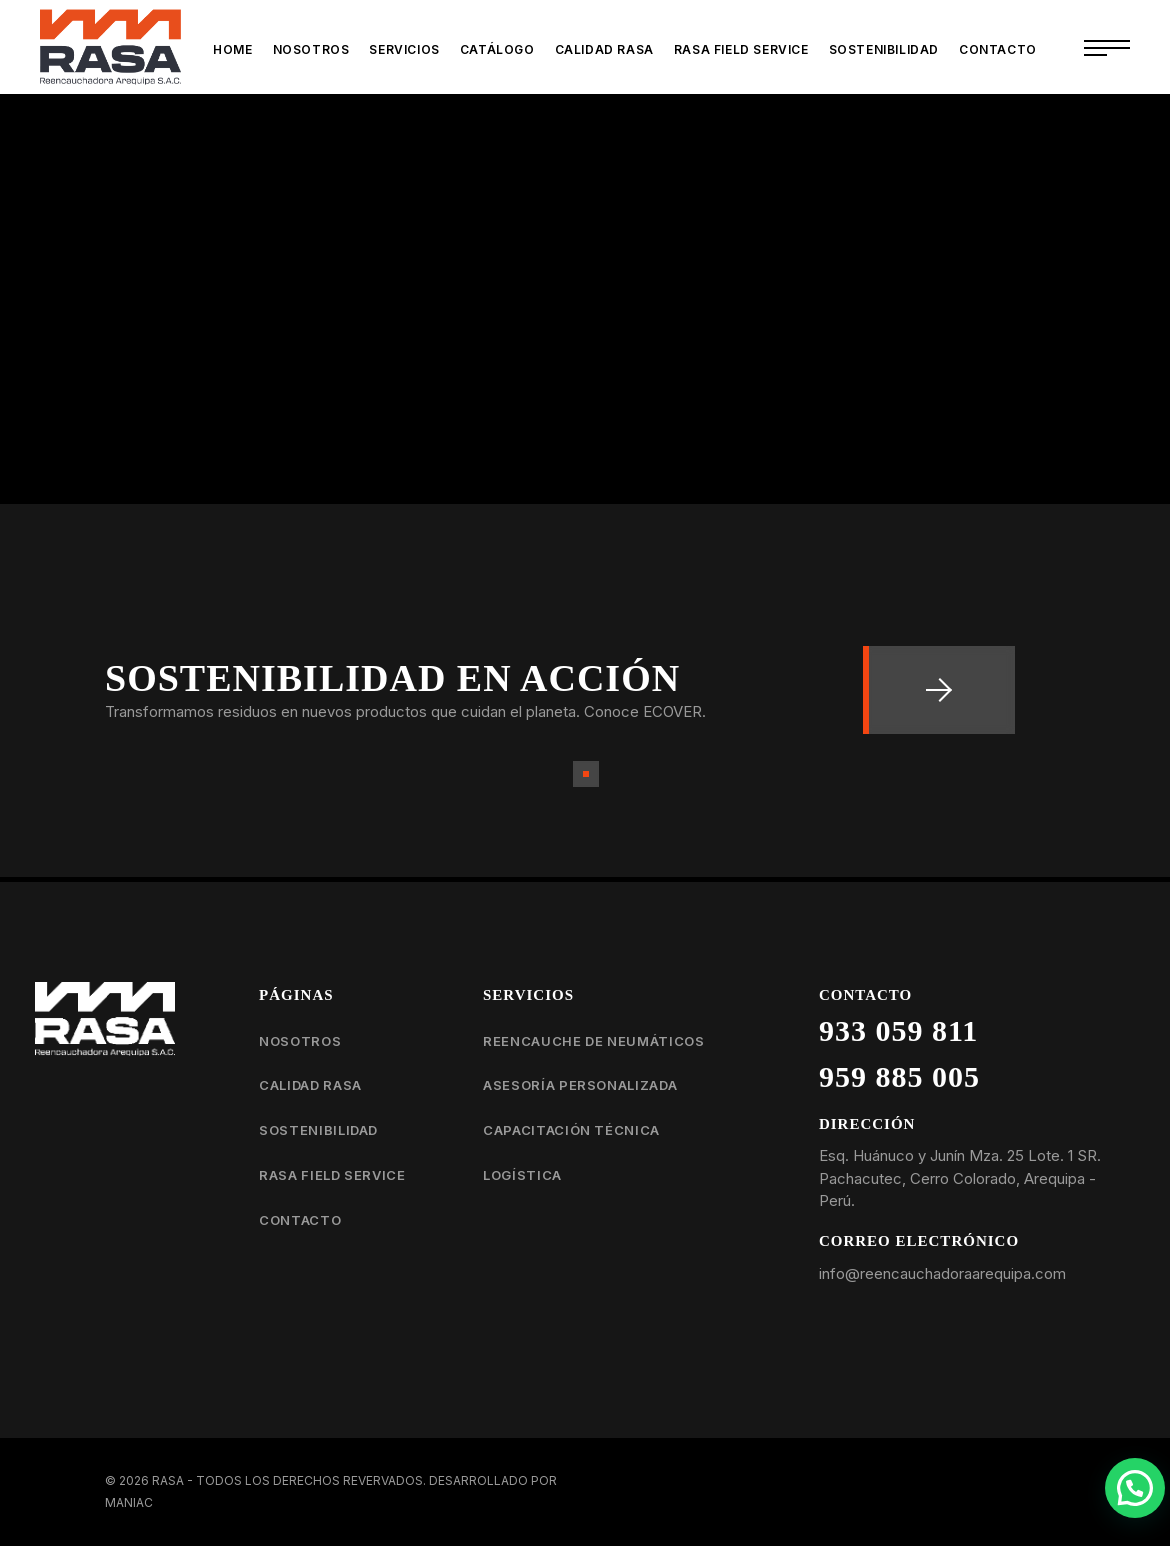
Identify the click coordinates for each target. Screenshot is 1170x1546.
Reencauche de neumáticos (594, 1041)
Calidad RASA (310, 1085)
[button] (1135, 1488)
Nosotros (300, 1041)
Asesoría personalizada (580, 1085)
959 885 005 (899, 1076)
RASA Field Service (332, 1175)
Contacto (300, 1220)
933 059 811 (898, 1030)
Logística (522, 1175)
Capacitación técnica (571, 1130)
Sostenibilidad (318, 1130)
